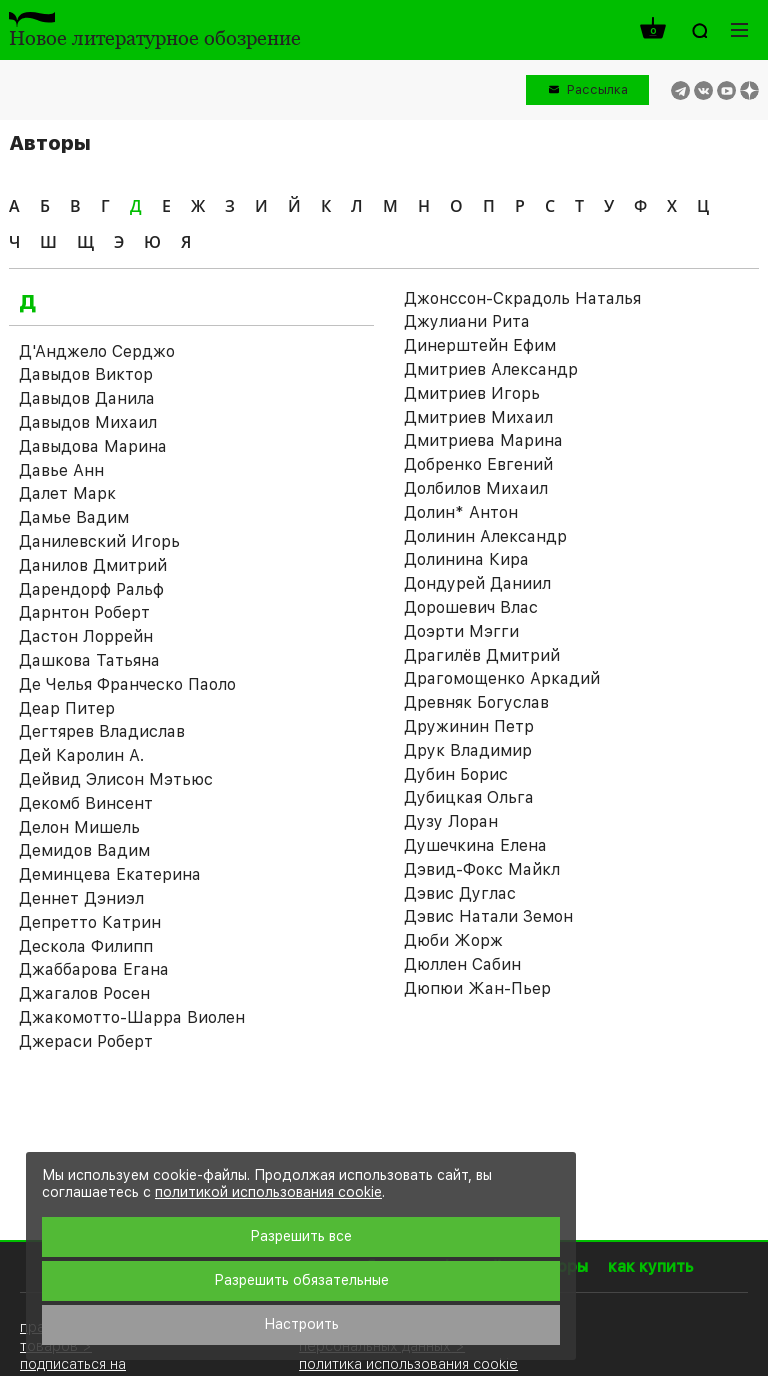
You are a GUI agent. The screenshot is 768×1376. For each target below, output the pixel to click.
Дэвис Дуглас (460, 893)
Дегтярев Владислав (102, 731)
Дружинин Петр (469, 726)
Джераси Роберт (86, 1041)
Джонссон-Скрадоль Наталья (522, 298)
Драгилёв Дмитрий (482, 655)
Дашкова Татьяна (89, 660)
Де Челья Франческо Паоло (127, 684)
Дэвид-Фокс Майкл (482, 869)
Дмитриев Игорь (472, 393)
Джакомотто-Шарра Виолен (132, 1017)
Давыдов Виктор (86, 374)
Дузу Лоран (451, 821)
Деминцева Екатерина (110, 874)
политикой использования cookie (268, 1192)
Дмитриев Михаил (478, 417)
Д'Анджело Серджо (97, 351)
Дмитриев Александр (491, 369)
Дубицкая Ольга (469, 797)
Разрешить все (301, 1236)
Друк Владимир (468, 750)
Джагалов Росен (84, 993)
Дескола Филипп (86, 946)
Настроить (301, 1324)
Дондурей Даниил (477, 583)
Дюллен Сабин (462, 964)
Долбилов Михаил (476, 488)
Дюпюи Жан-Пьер (477, 988)
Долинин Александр (485, 536)
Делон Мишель (79, 827)
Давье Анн (61, 470)
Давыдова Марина (93, 446)
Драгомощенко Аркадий (502, 678)
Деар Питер (67, 708)
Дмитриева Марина (483, 440)
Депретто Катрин (90, 922)
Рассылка (597, 89)
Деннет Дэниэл (81, 898)
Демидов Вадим (84, 850)
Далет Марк (67, 493)
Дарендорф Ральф (91, 589)
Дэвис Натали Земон (488, 916)
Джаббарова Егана (94, 969)
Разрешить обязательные (301, 1280)
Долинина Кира (466, 559)
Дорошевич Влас (471, 607)
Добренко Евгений (478, 464)
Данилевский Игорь (99, 541)
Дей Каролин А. (81, 755)
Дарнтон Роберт (84, 612)
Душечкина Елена (475, 845)
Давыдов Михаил (88, 422)
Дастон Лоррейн (86, 636)
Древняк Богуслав (476, 702)
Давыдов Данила (87, 398)
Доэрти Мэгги (461, 631)
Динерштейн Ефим (480, 345)
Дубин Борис (456, 774)
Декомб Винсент (86, 803)
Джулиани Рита (467, 321)
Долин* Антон (461, 512)
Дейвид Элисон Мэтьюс (116, 779)
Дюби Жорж (453, 940)
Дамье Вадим (74, 517)
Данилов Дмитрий (93, 565)
